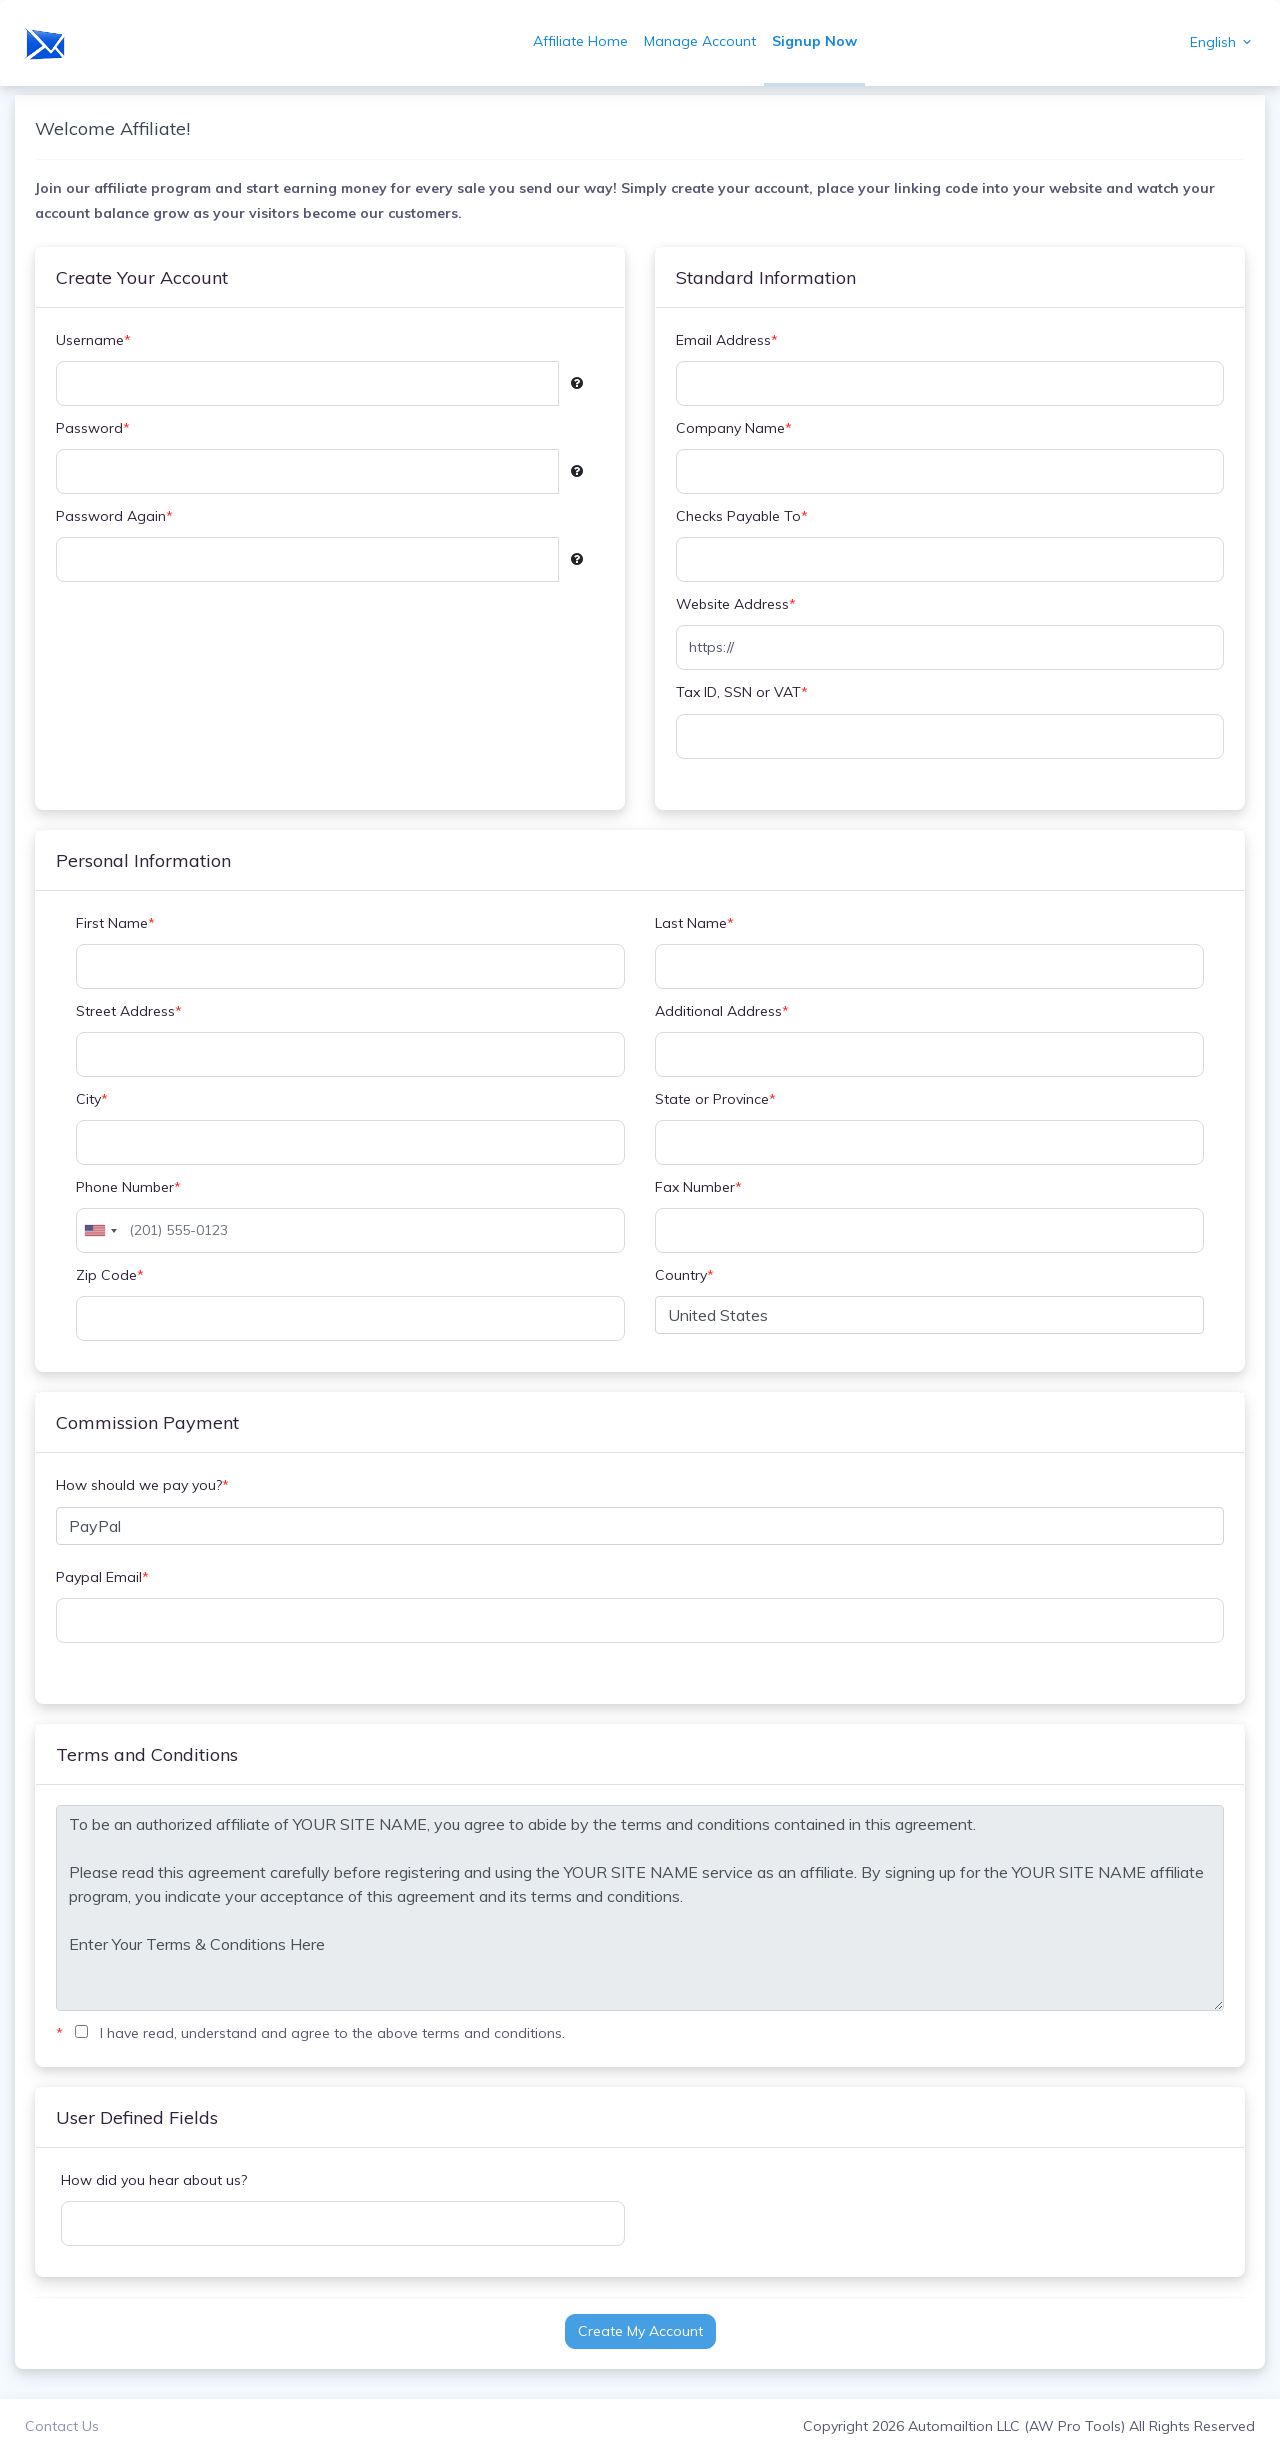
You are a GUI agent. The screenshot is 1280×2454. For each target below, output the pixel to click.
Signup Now (814, 41)
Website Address (736, 604)
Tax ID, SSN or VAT (742, 692)
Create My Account (640, 2331)
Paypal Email (102, 1577)
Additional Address (722, 1011)
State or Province (715, 1099)
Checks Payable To (742, 516)
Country (684, 1275)
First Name (115, 923)
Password (93, 428)
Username (93, 340)
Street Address (129, 1011)
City (92, 1099)
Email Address (727, 340)
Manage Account (700, 41)
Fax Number (698, 1187)
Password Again (114, 516)
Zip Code (110, 1275)
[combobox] (100, 1230)
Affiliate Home (580, 41)
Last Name (694, 923)
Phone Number (128, 1187)
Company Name (734, 428)
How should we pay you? (142, 1485)
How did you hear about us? (154, 2180)
